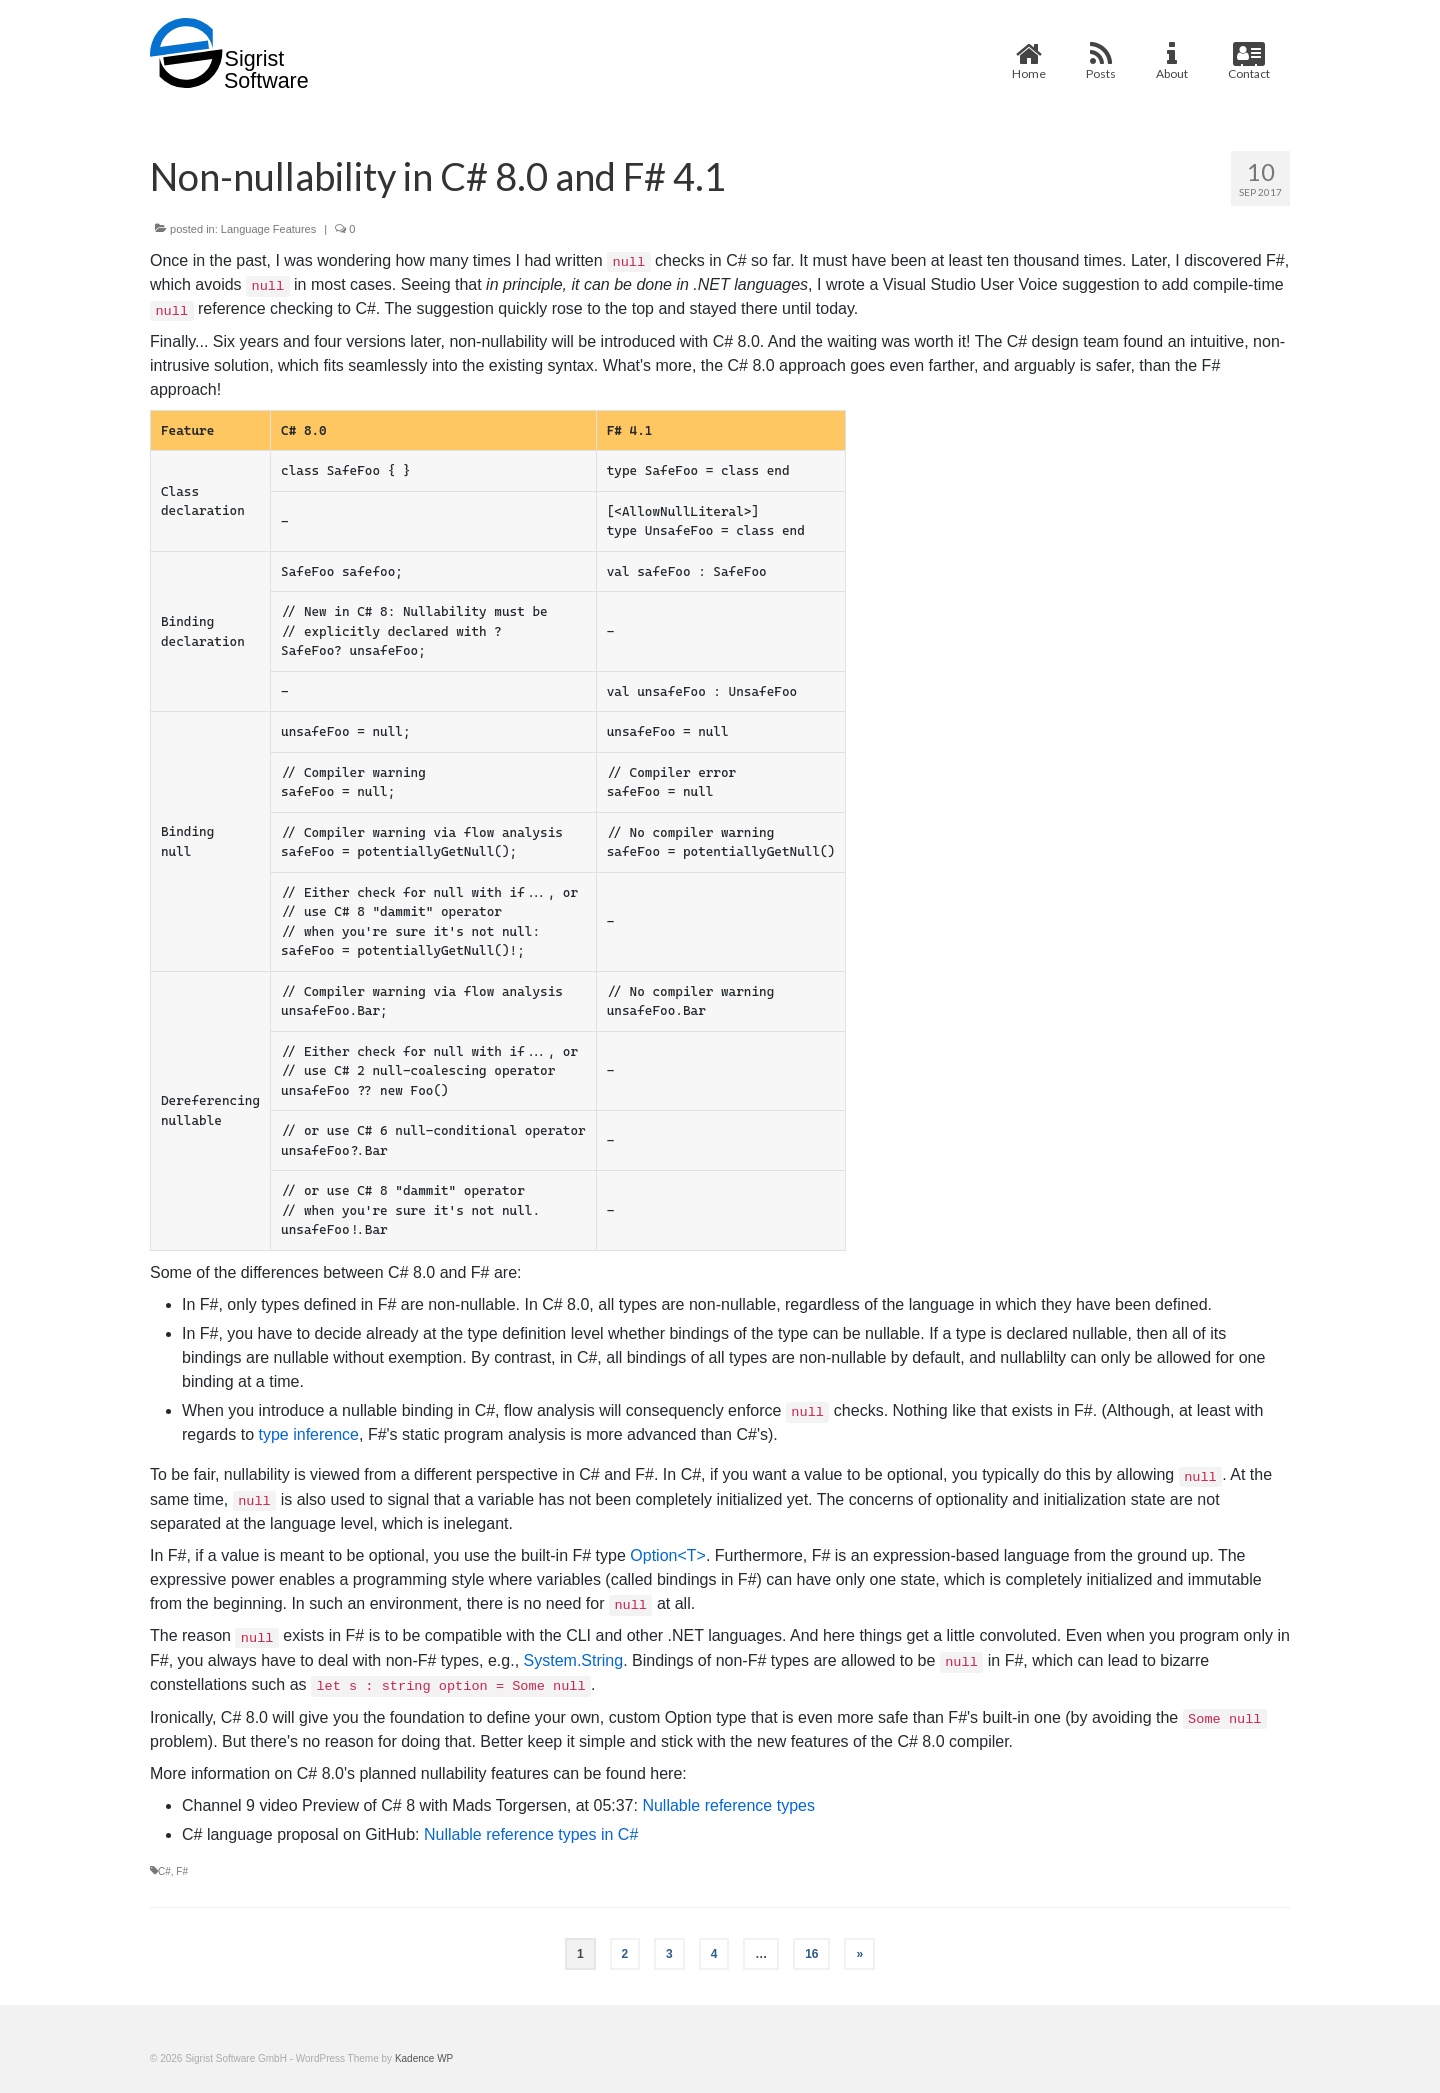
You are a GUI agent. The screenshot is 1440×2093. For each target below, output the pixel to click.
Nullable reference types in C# (531, 1834)
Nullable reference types (728, 1805)
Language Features (268, 229)
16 (811, 1954)
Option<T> (668, 1555)
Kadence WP (424, 2058)
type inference (308, 1434)
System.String (574, 1660)
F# (182, 1871)
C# (164, 1871)
